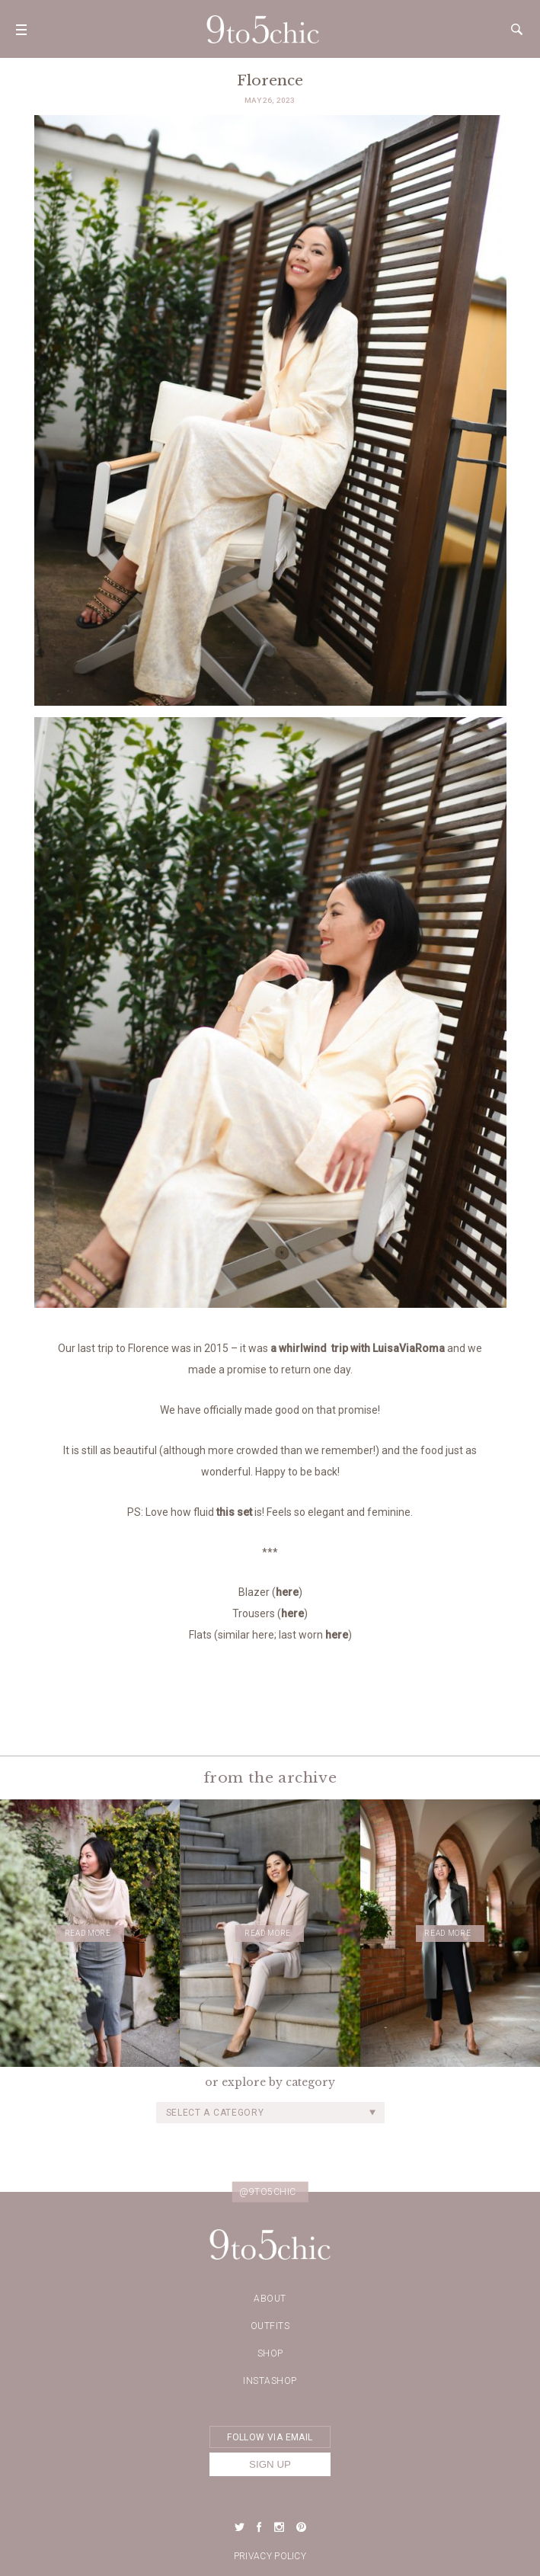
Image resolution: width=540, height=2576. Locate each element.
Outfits (270, 2326)
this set (234, 1512)
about (270, 2298)
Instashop (270, 2381)
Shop (270, 2353)
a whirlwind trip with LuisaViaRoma (357, 1348)
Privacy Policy (270, 2556)
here (287, 1592)
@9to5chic (267, 2192)
